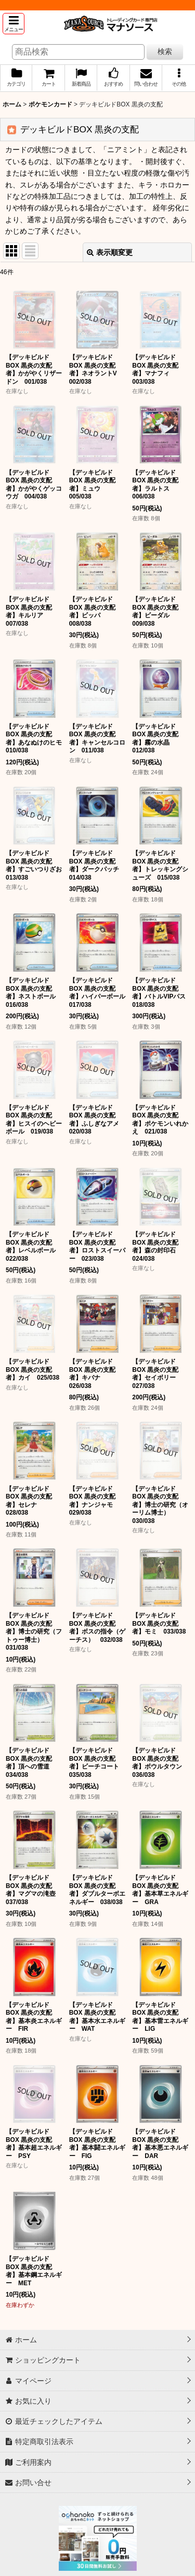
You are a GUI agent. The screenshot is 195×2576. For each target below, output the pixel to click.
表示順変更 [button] (110, 252)
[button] (13, 23)
